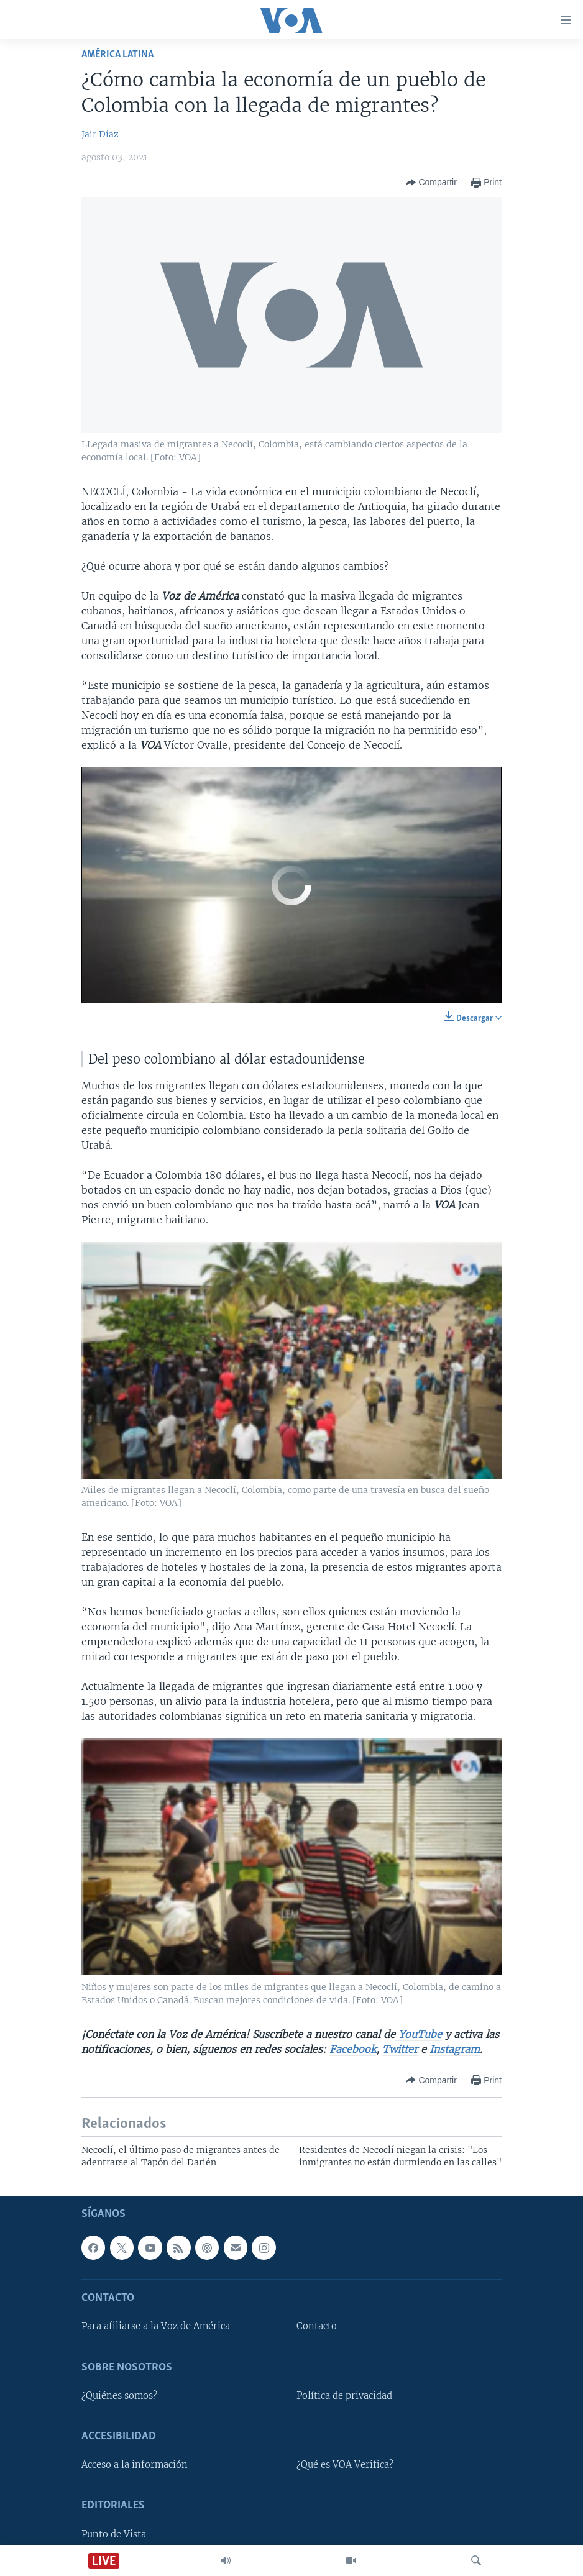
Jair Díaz (100, 134)
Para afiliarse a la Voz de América (155, 2326)
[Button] (431, 182)
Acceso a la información (134, 2464)
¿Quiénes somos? (119, 2395)
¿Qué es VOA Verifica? (344, 2464)
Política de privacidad (344, 2395)
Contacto (316, 2326)
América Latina (117, 54)
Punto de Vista (113, 2534)
